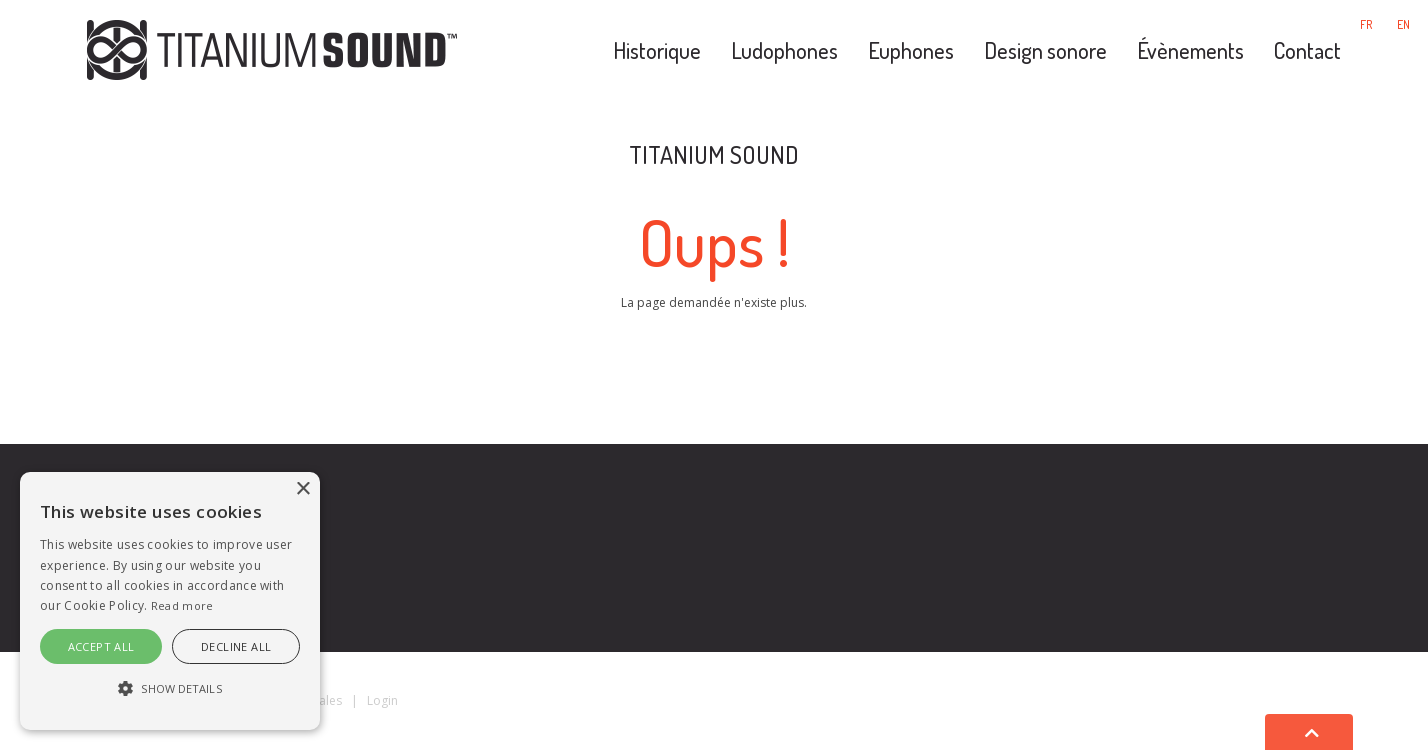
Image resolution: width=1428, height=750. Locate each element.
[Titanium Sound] (272, 48)
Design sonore (1045, 50)
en (1403, 24)
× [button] (302, 489)
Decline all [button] (236, 646)
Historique (657, 50)
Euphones (911, 50)
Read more (182, 605)
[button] (170, 689)
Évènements (1190, 50)
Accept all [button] (101, 646)
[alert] (170, 601)
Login (382, 700)
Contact (1307, 50)
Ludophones (784, 50)
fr (1366, 24)
